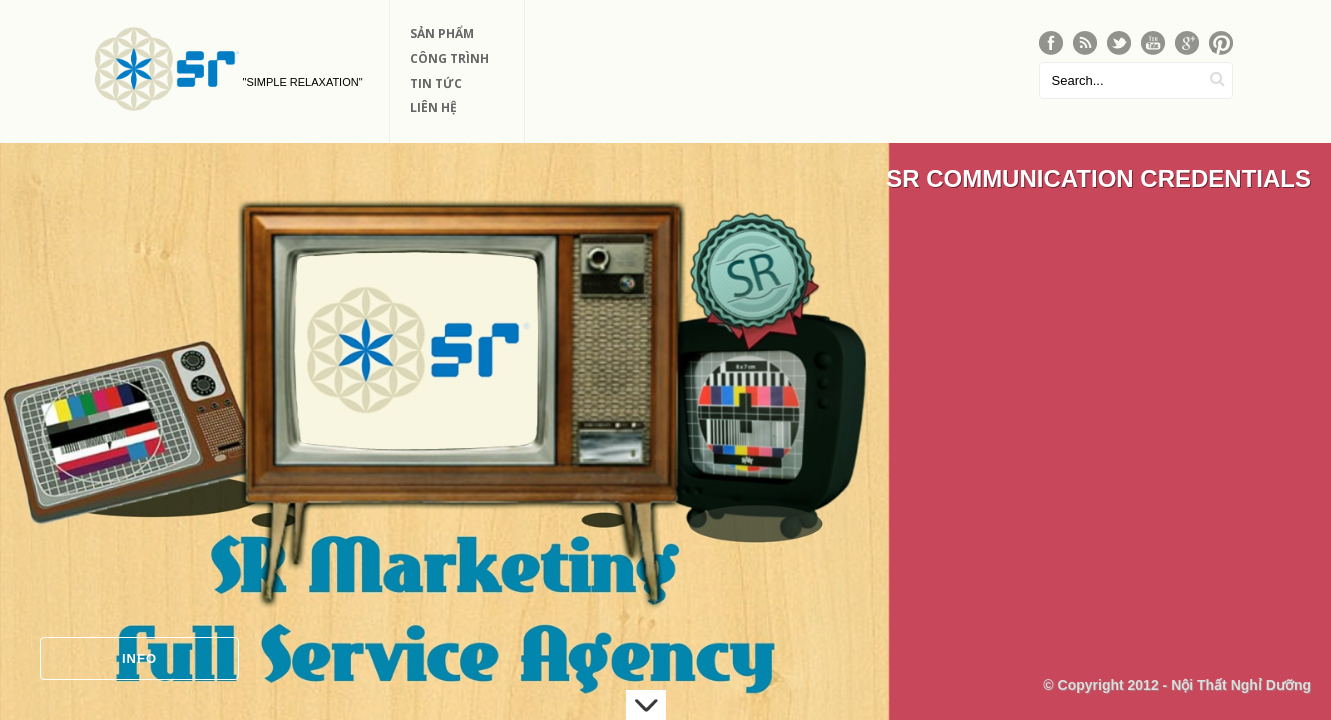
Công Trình (449, 58)
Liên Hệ (433, 107)
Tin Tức (436, 83)
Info (139, 658)
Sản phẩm (442, 33)
